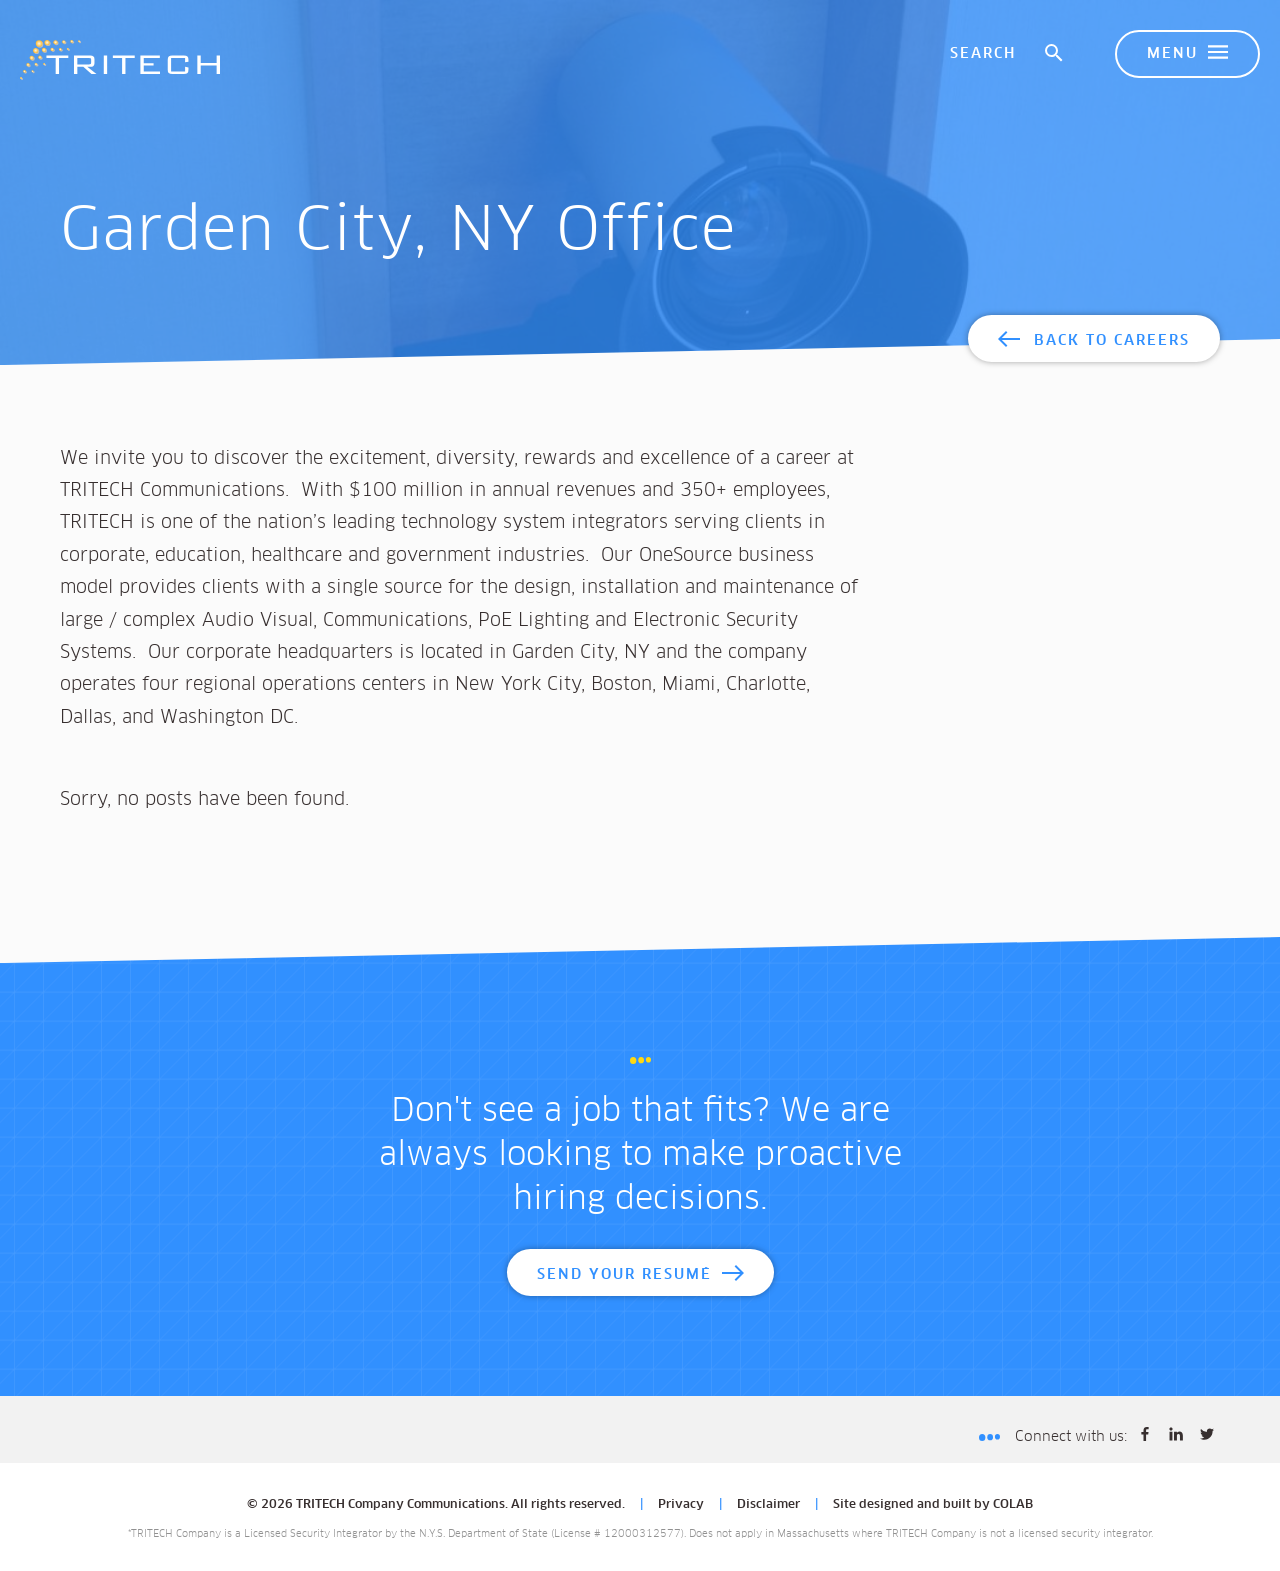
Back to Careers (1112, 341)
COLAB (1013, 1505)
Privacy (681, 1505)
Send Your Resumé (624, 1275)
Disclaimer (768, 1505)
